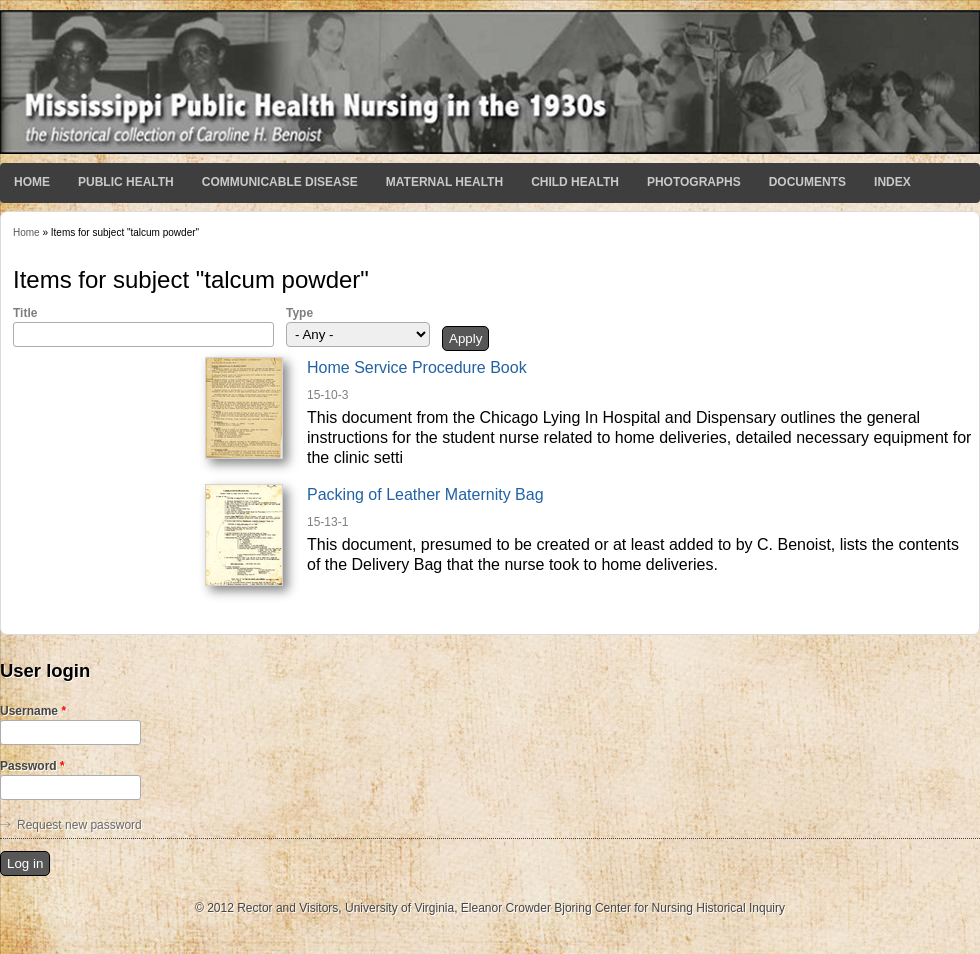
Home (32, 182)
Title (25, 313)
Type (299, 313)
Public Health (126, 182)
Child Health (575, 182)
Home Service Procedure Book (417, 367)
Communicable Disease (280, 182)
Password (32, 766)
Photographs (694, 182)
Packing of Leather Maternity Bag (425, 494)
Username (33, 711)
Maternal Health (444, 182)
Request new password (79, 825)
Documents (807, 182)
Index (892, 182)
